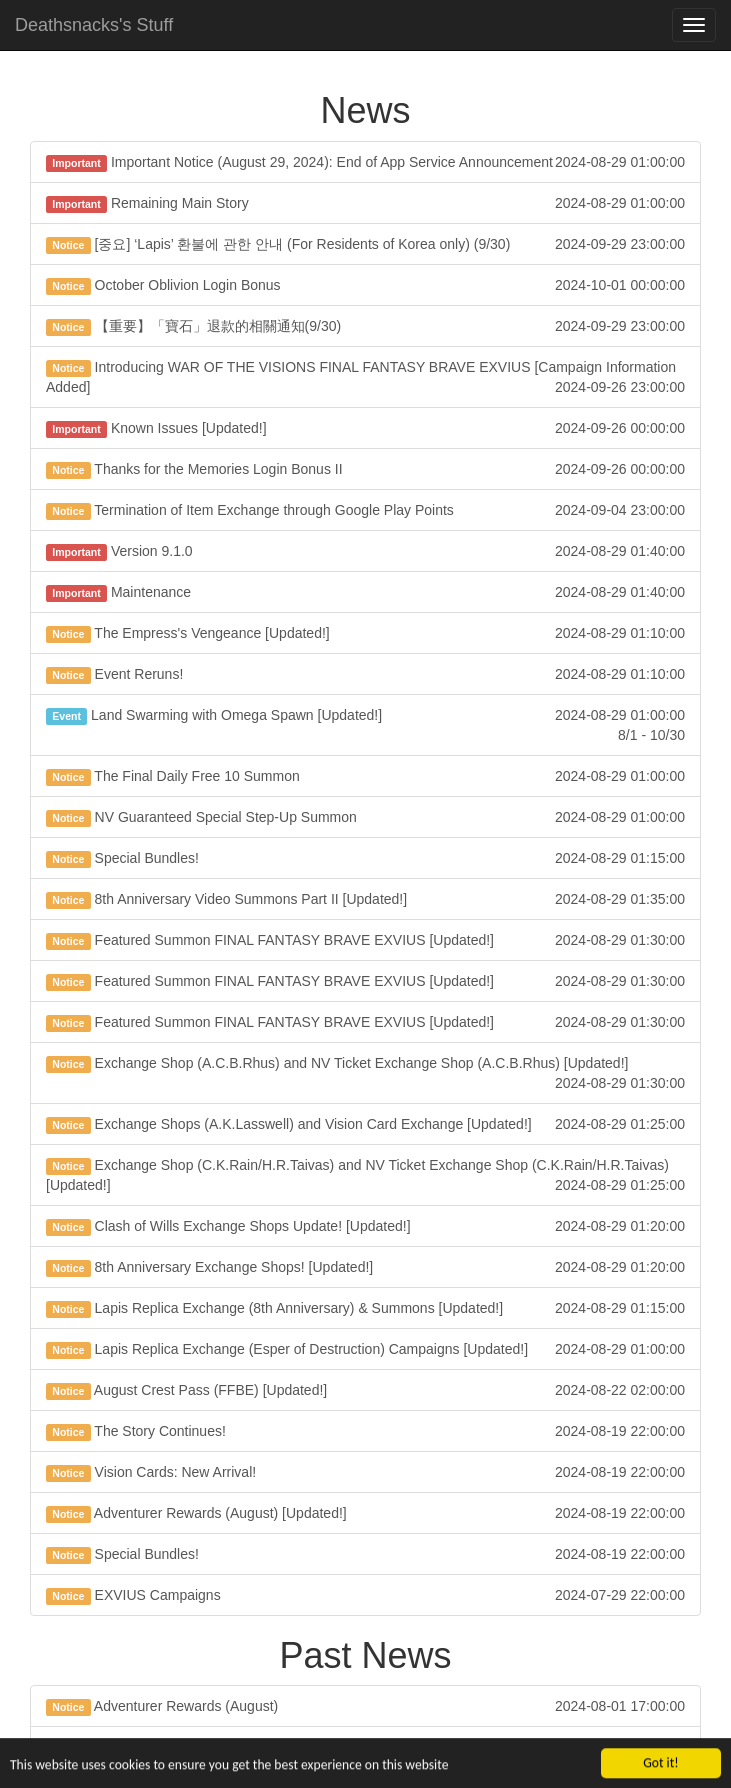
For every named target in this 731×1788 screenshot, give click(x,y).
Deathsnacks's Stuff (94, 25)
